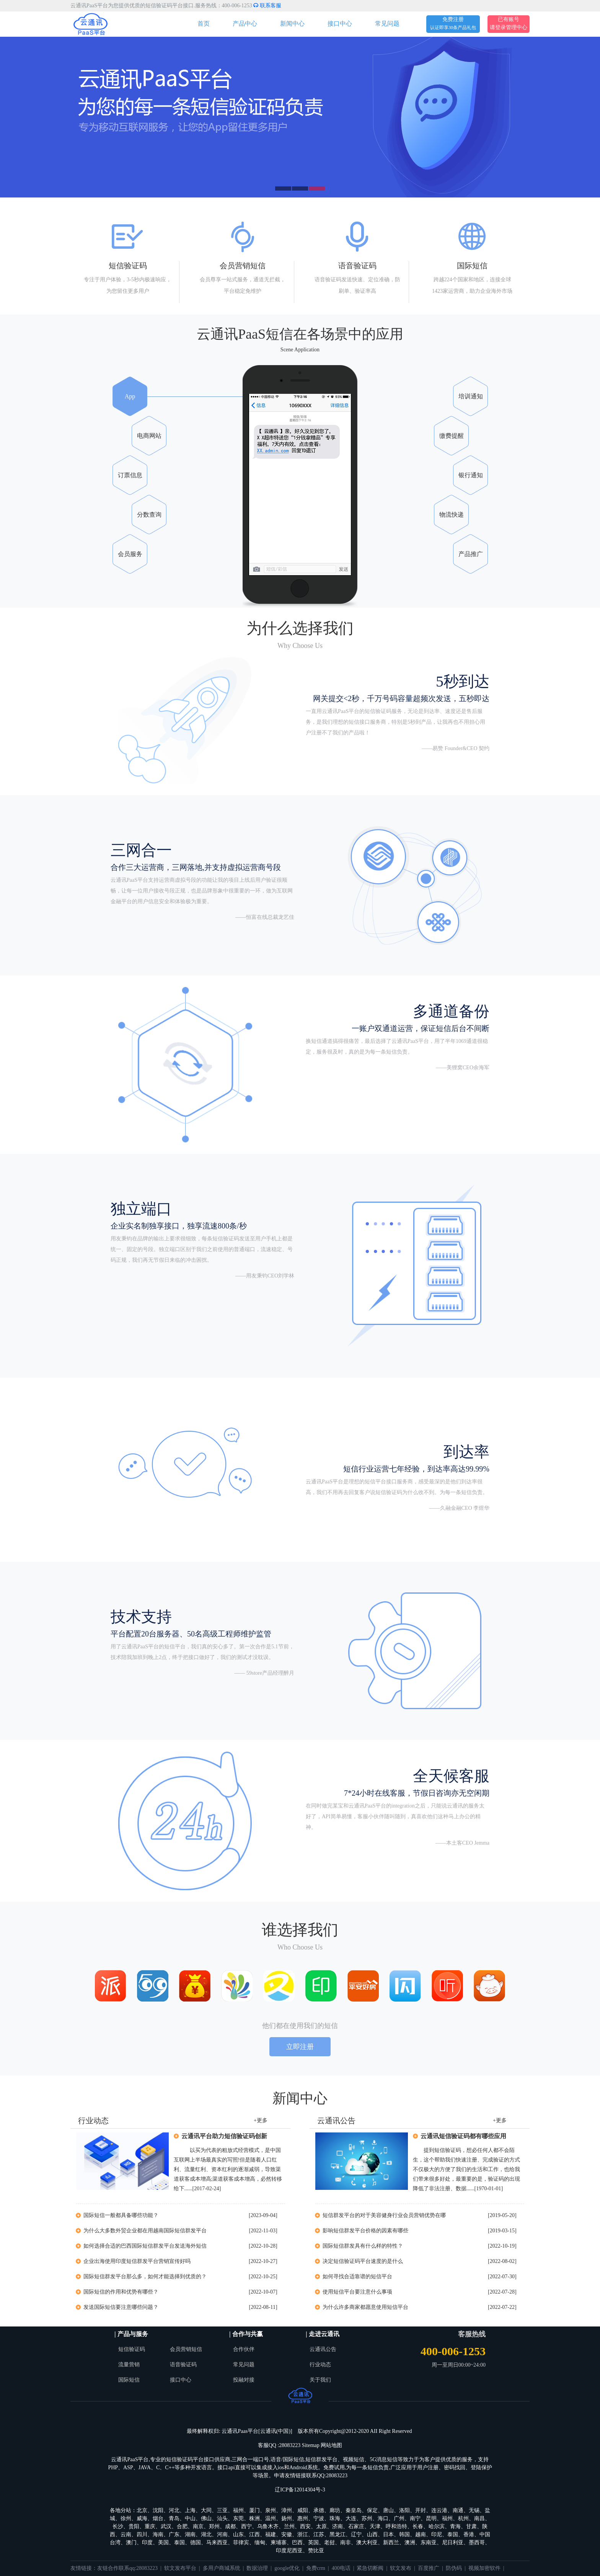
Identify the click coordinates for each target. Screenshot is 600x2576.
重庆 (150, 2526)
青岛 (174, 2518)
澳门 (131, 2542)
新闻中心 (292, 23)
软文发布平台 (180, 2568)
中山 (190, 2518)
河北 (174, 2510)
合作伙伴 (243, 2349)
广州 (399, 2518)
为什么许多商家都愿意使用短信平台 (365, 2307)
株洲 (254, 2518)
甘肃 (471, 2526)
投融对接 (243, 2380)
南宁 (415, 2518)
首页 (203, 23)
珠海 (334, 2518)
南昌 (479, 2518)
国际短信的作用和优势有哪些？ (120, 2292)
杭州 (463, 2518)
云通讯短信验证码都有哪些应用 (463, 2136)
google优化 (287, 2568)
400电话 (341, 2568)
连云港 (439, 2510)
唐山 (388, 2510)
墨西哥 (477, 2542)
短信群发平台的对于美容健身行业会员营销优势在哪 (384, 2215)
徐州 (126, 2518)
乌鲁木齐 (268, 2526)
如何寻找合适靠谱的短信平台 (357, 2276)
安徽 (286, 2534)
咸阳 (302, 2510)
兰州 (289, 2526)
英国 (313, 2542)
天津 (375, 2526)
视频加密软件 (484, 2568)
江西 (254, 2534)
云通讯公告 (323, 2349)
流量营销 (129, 2364)
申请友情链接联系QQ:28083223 (310, 2475)
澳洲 (409, 2542)
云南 (126, 2534)
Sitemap (311, 2445)
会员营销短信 (186, 2349)
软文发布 (400, 2568)
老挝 (329, 2542)
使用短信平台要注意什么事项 (357, 2292)
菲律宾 (241, 2542)
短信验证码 (131, 2349)
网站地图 (331, 2445)
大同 (206, 2510)
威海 (142, 2518)
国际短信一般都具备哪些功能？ (120, 2215)
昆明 (431, 2518)
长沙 (117, 2526)
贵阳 (134, 2526)
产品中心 (245, 23)
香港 (468, 2534)
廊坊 (334, 2510)
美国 (163, 2542)
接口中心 (340, 23)
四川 (142, 2534)
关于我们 (320, 2380)
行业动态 (320, 2364)
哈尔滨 (437, 2526)
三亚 (222, 2510)
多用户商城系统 (221, 2568)
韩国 (404, 2534)
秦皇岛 (354, 2510)
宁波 (318, 2518)
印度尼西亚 (289, 2550)
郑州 (214, 2526)
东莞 (238, 2518)
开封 (420, 2510)
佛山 (206, 2518)
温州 (270, 2518)
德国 (195, 2542)
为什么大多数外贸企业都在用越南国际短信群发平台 (145, 2230)
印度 (147, 2542)
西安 (305, 2526)
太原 (321, 2526)
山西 (372, 2534)
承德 (318, 2510)
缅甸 (259, 2542)
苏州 (367, 2518)
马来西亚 (217, 2542)
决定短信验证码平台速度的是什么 (363, 2261)
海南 (158, 2534)
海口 (383, 2518)
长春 (417, 2526)
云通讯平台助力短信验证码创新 (224, 2136)
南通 (458, 2510)
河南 (222, 2534)
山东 (238, 2534)
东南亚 (429, 2542)
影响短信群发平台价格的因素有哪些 (365, 2230)
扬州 (286, 2518)
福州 (238, 2510)
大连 (351, 2518)
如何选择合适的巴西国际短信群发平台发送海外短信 (145, 2246)
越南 (420, 2534)
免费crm (315, 2568)
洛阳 (404, 2510)
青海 (455, 2526)
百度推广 (428, 2568)
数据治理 (257, 2568)
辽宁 (356, 2534)
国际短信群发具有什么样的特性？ (363, 2246)
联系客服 (267, 5)
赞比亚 (316, 2550)
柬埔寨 (279, 2542)
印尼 (436, 2534)
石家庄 (356, 2526)
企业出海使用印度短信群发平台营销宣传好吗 (137, 2261)
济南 (337, 2526)
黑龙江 (337, 2534)
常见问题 (387, 23)
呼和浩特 (396, 2526)
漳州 (286, 2510)
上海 (190, 2510)
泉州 (270, 2510)
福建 (270, 2534)
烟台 (158, 2518)
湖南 (190, 2534)
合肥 (182, 2526)
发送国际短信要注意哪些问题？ (120, 2307)
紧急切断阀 (370, 2568)
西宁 (246, 2526)
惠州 (302, 2518)
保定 (372, 2510)
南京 (198, 2526)
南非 (345, 2542)
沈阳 (158, 2510)
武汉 (166, 2526)
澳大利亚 (367, 2542)
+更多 (260, 2120)
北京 (142, 2510)
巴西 (297, 2542)
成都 (230, 2526)
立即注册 (300, 2047)
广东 (174, 2534)
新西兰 (391, 2542)
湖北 (206, 2534)
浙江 (302, 2534)
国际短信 (129, 2380)
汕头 (222, 2518)
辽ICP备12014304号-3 (300, 2490)
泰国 (452, 2534)
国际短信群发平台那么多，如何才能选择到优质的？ (145, 2276)
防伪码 (454, 2568)
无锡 (474, 2510)
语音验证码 (183, 2364)
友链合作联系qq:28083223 (127, 2568)
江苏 (318, 2534)
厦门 (254, 2510)
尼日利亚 (452, 2542)
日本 (388, 2534)
